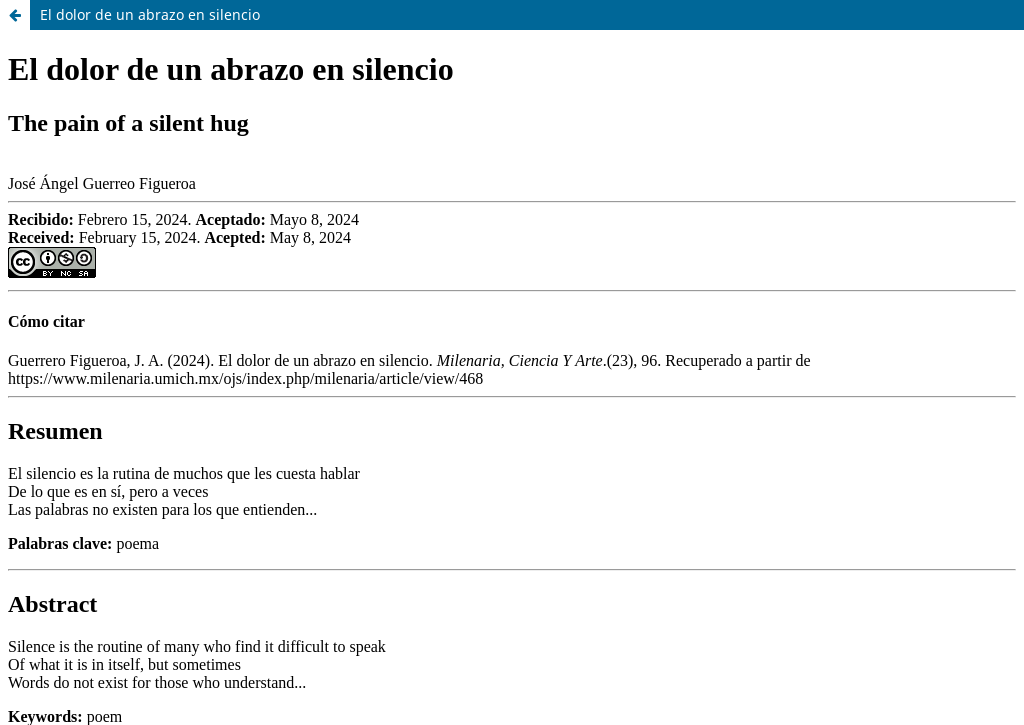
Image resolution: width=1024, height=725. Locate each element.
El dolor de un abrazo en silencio (150, 14)
